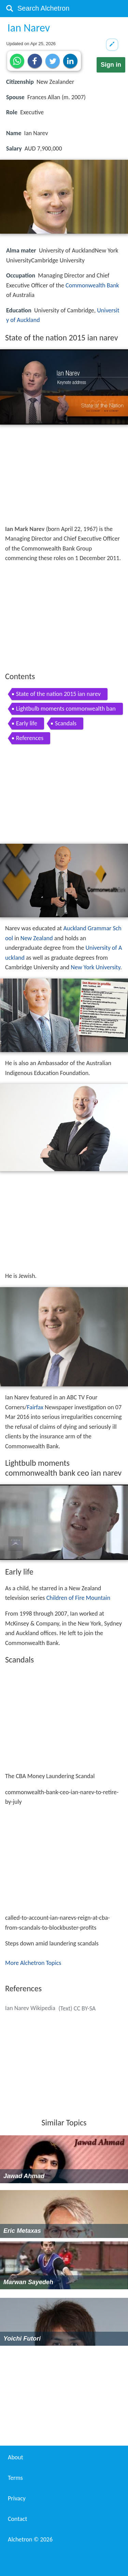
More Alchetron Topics (33, 1963)
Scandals (65, 723)
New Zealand (36, 938)
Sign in (111, 64)
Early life (26, 723)
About (15, 2457)
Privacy (17, 2498)
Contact (17, 2519)
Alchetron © (30, 2539)
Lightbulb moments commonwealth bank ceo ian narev (66, 710)
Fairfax (35, 1407)
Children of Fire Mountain (78, 1598)
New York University (95, 967)
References (29, 738)
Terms (15, 2478)
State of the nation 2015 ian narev (58, 694)
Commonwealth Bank (92, 285)
